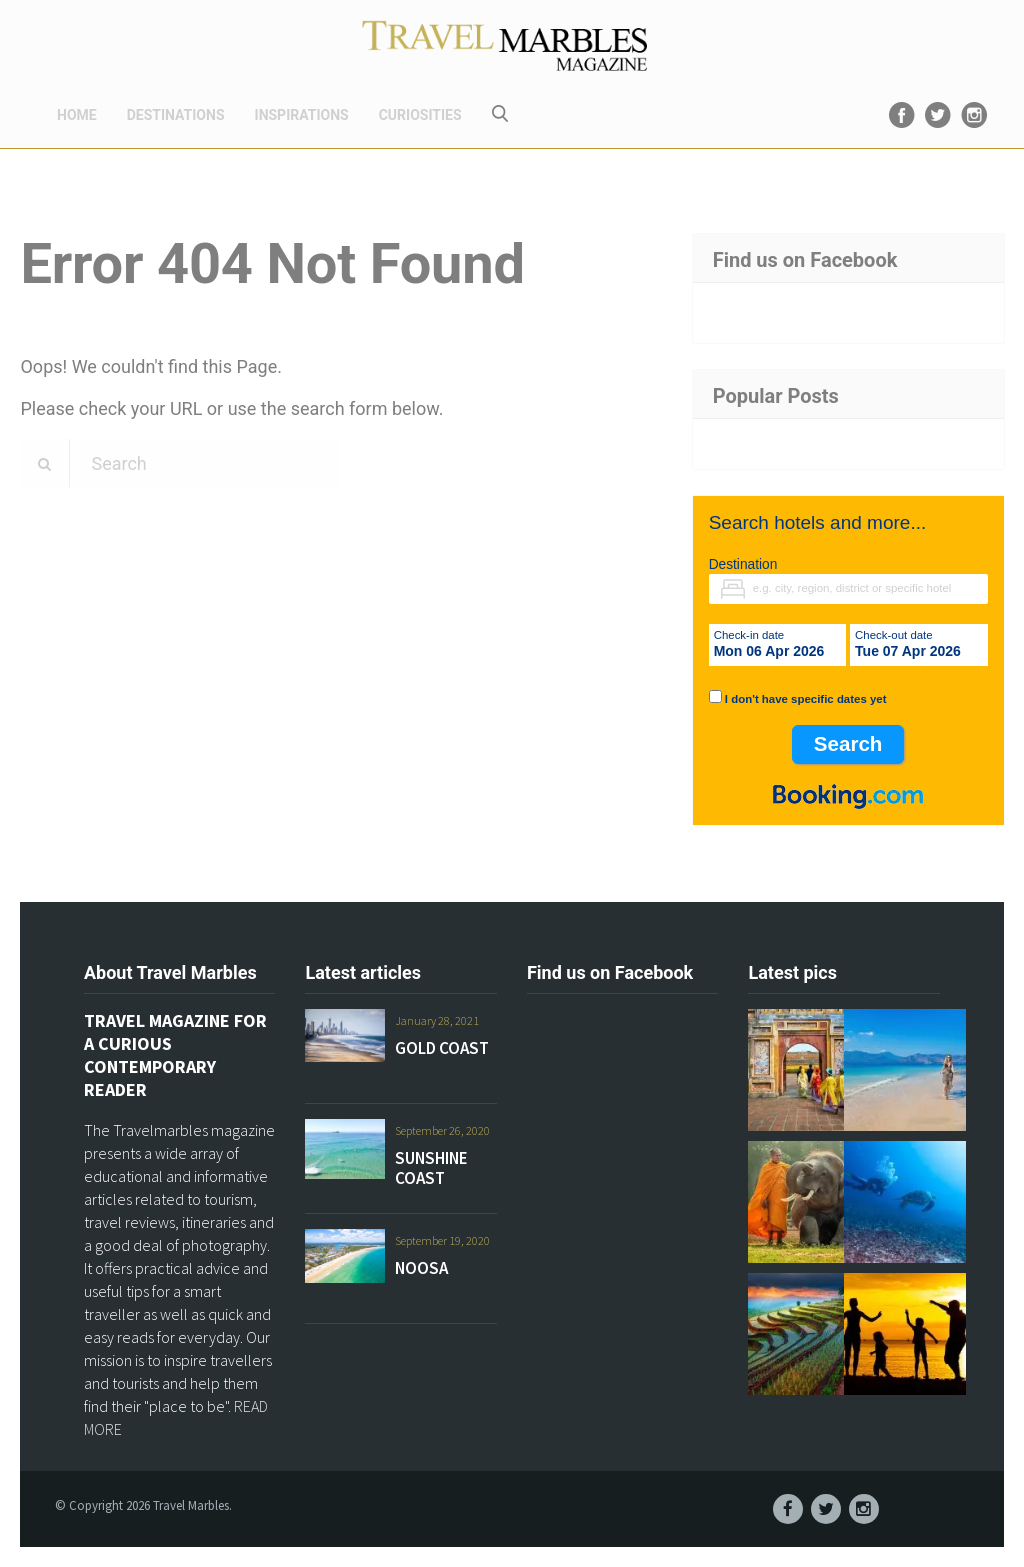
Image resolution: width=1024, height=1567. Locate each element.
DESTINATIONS (176, 115)
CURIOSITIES (420, 115)
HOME (77, 115)
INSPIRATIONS (302, 115)
